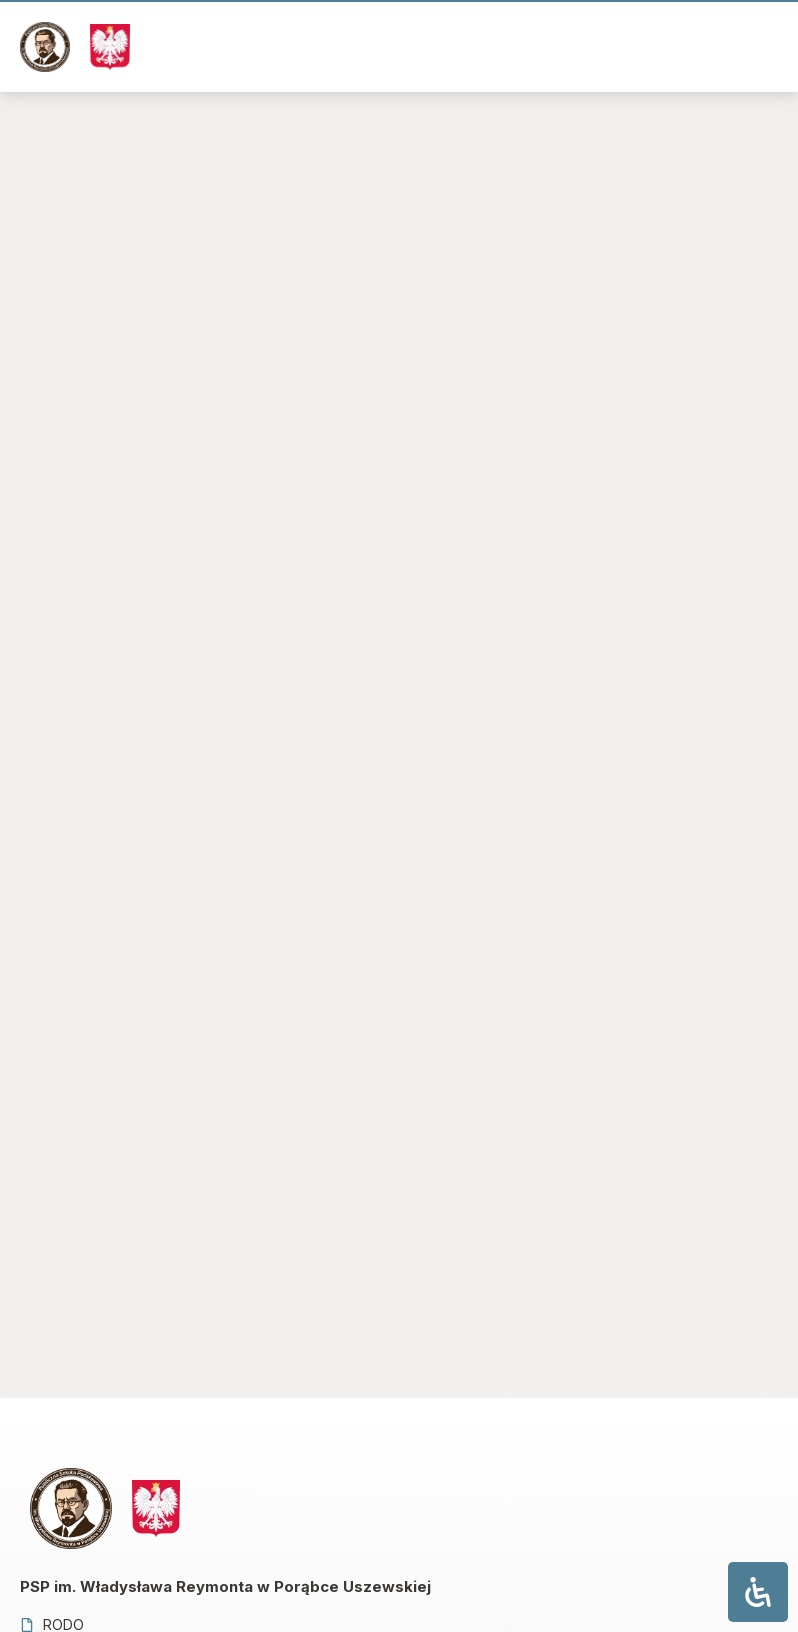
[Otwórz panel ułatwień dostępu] (758, 1592)
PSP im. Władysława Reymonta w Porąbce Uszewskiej (225, 1586)
